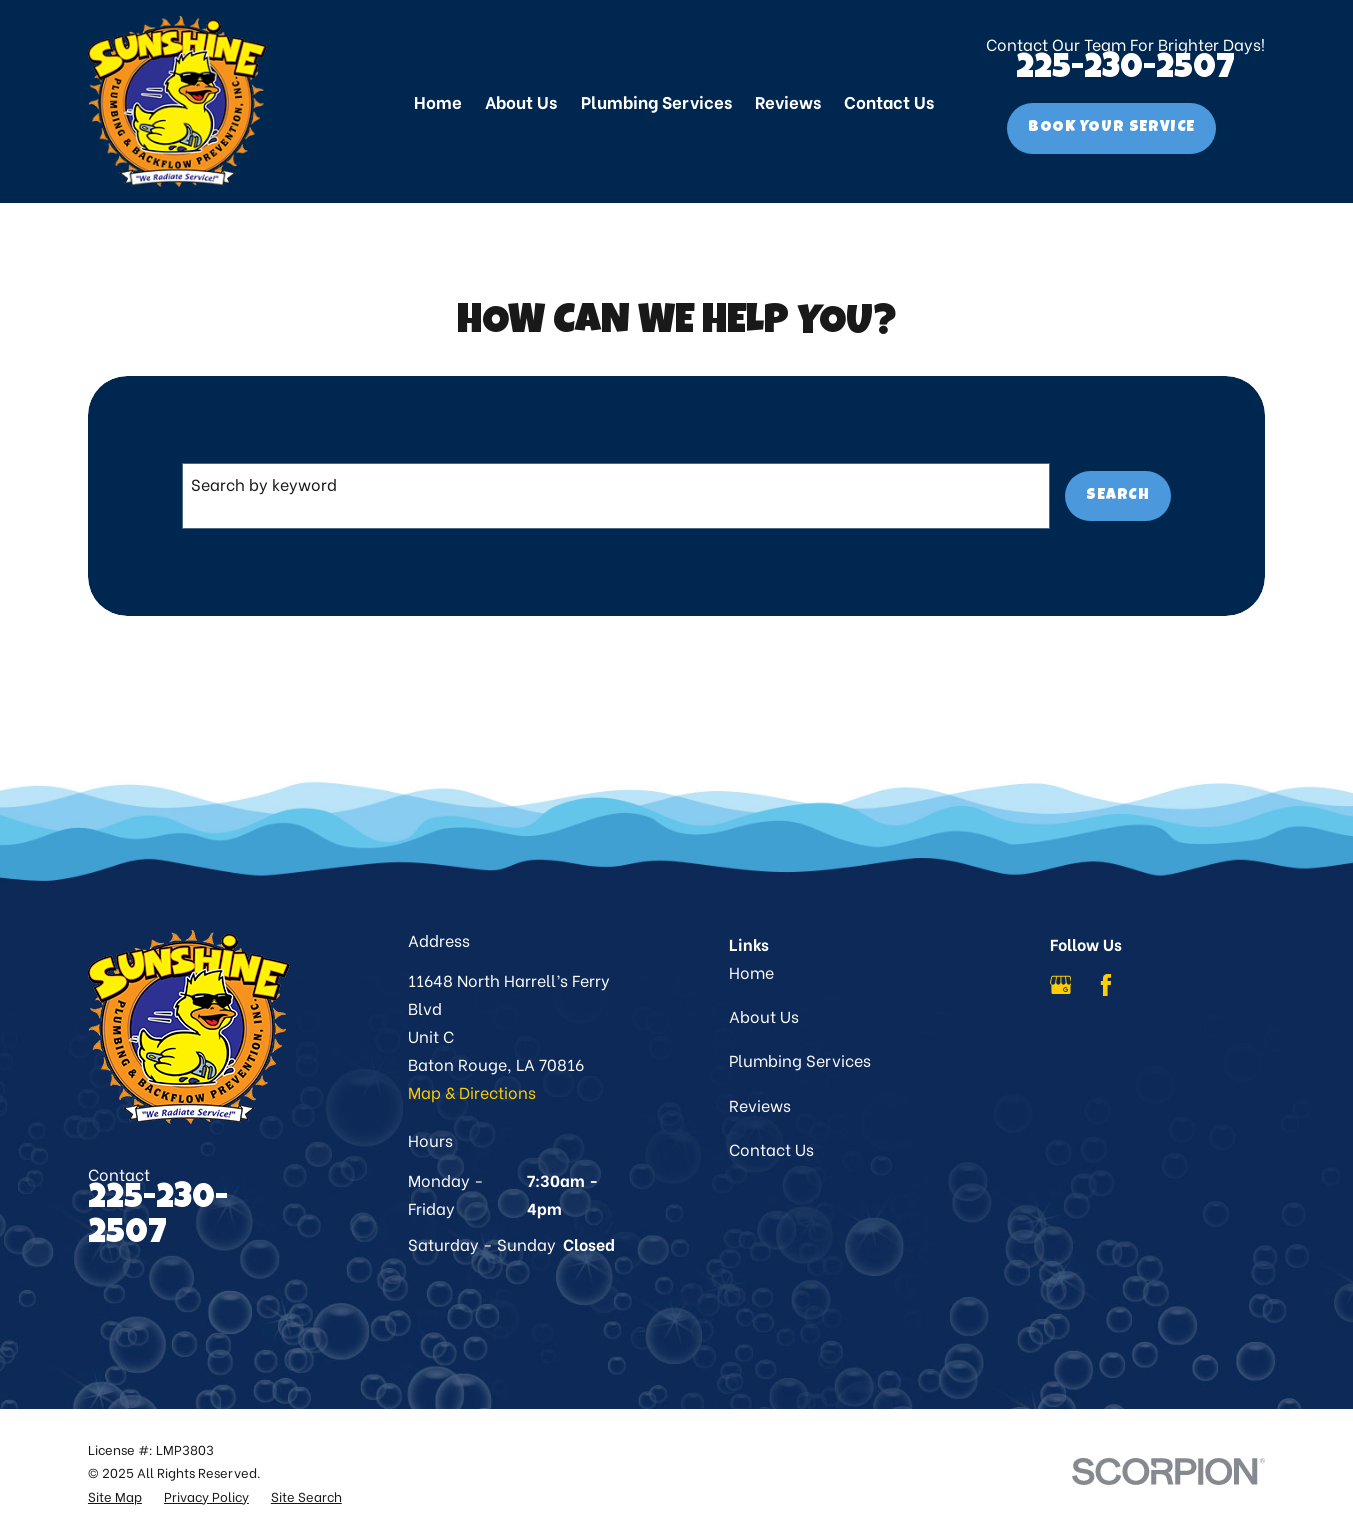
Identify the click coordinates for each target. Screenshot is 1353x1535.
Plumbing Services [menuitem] (656, 101)
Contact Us (771, 1148)
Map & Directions (472, 1091)
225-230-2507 (1125, 70)
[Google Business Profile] (1061, 985)
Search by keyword (264, 483)
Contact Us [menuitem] (889, 101)
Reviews (760, 1104)
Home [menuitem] (438, 101)
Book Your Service (1111, 128)
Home (751, 971)
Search (1118, 496)
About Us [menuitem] (521, 101)
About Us (764, 1015)
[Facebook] (1106, 985)
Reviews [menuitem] (788, 101)
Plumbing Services (800, 1059)
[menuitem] (115, 1496)
